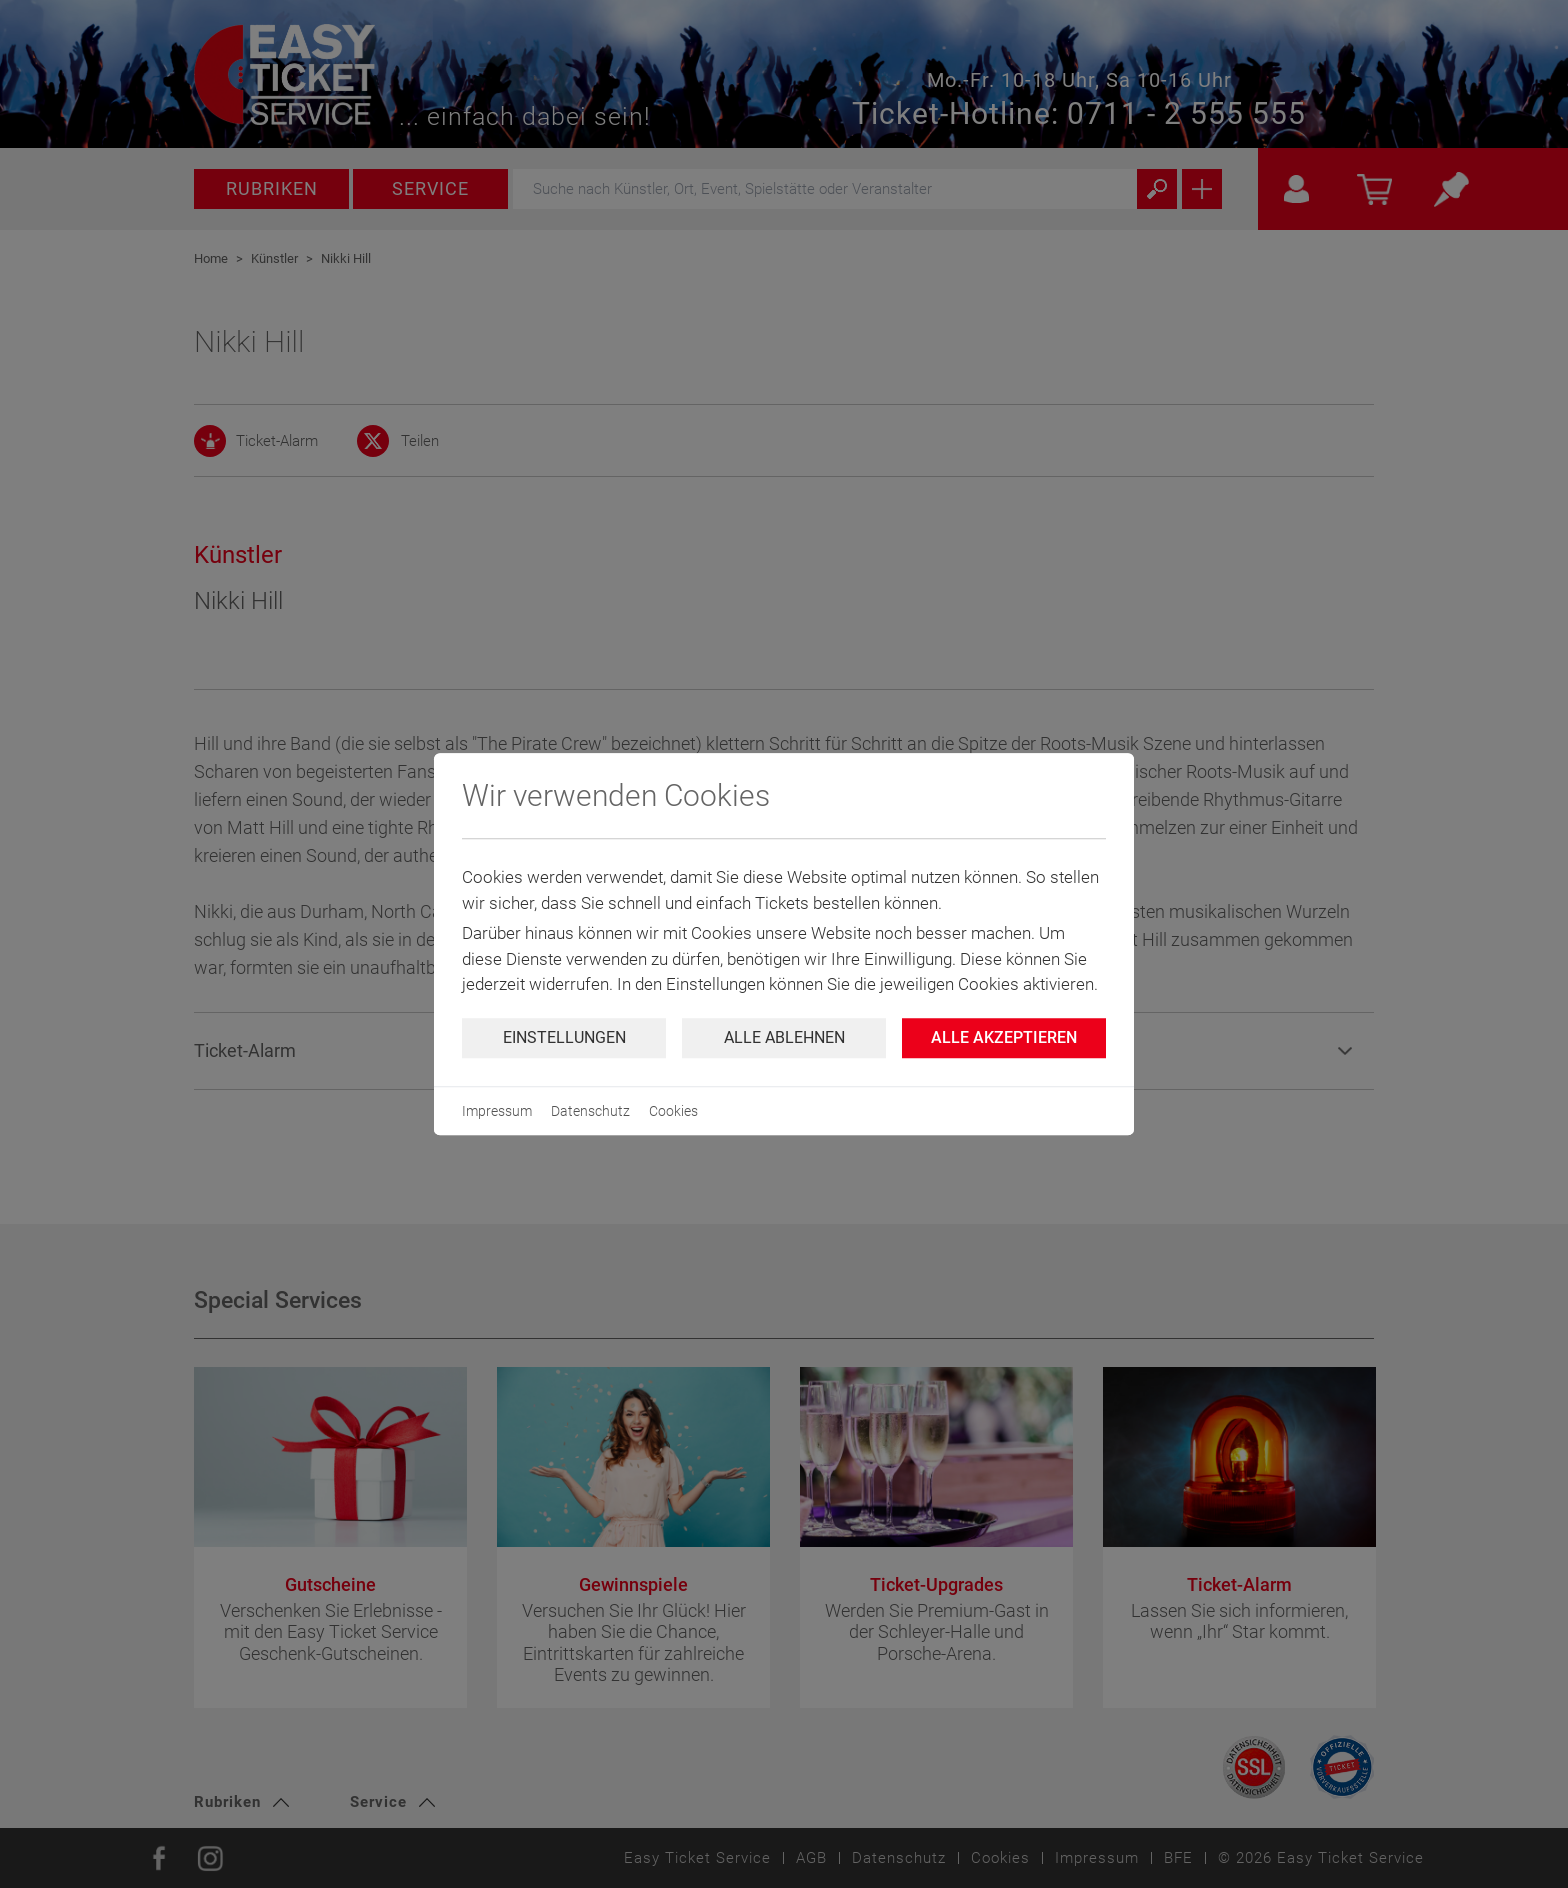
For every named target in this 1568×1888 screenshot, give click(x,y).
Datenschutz (590, 1111)
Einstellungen (564, 1037)
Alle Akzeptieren (1004, 1037)
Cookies (673, 1111)
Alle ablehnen (784, 1037)
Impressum (497, 1111)
